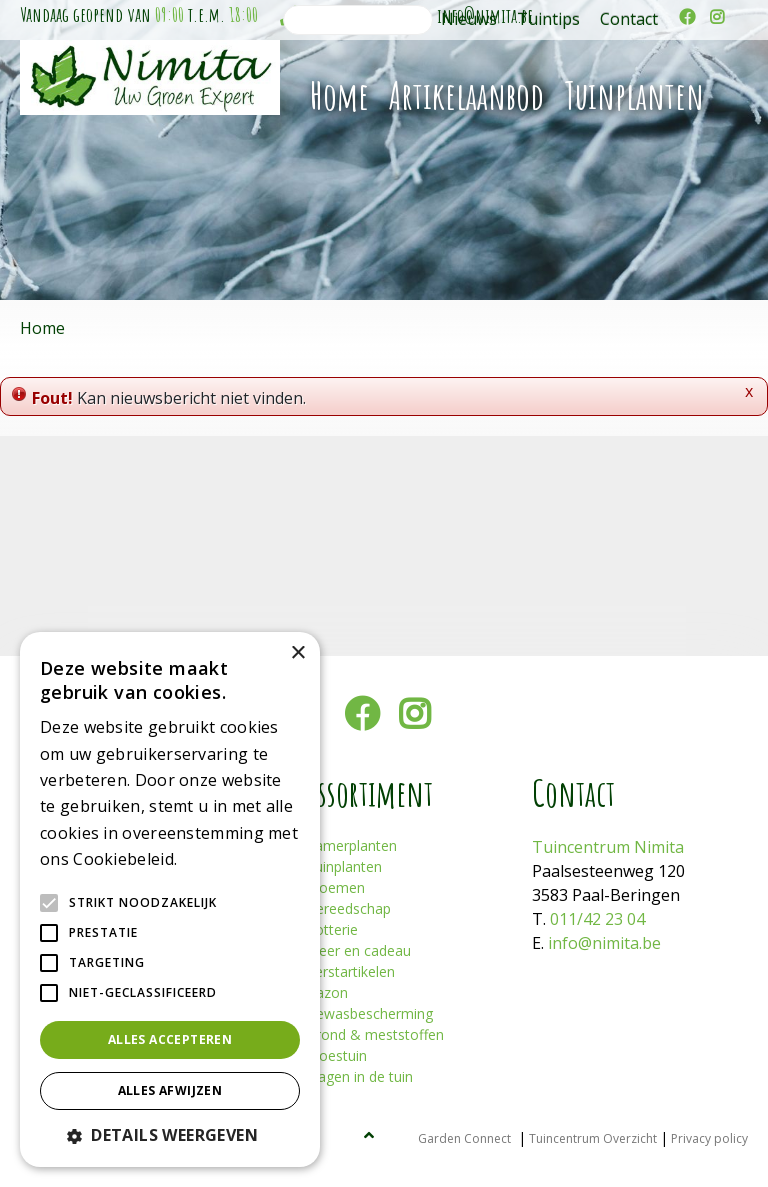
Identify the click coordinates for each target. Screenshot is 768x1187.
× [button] (297, 653)
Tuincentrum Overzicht (593, 1138)
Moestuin (336, 1055)
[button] (170, 1135)
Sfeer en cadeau (358, 950)
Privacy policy (709, 1138)
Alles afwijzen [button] (170, 1090)
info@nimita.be (604, 943)
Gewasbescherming (369, 1013)
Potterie (332, 929)
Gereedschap (348, 908)
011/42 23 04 (597, 919)
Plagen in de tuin (359, 1076)
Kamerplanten (351, 845)
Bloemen (335, 887)
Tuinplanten (344, 866)
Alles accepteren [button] (170, 1039)
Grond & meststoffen (375, 1034)
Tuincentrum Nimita (608, 847)
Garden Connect (464, 1138)
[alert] (170, 899)
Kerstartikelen (350, 971)
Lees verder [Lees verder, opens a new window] (216, 860)
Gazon (327, 992)
